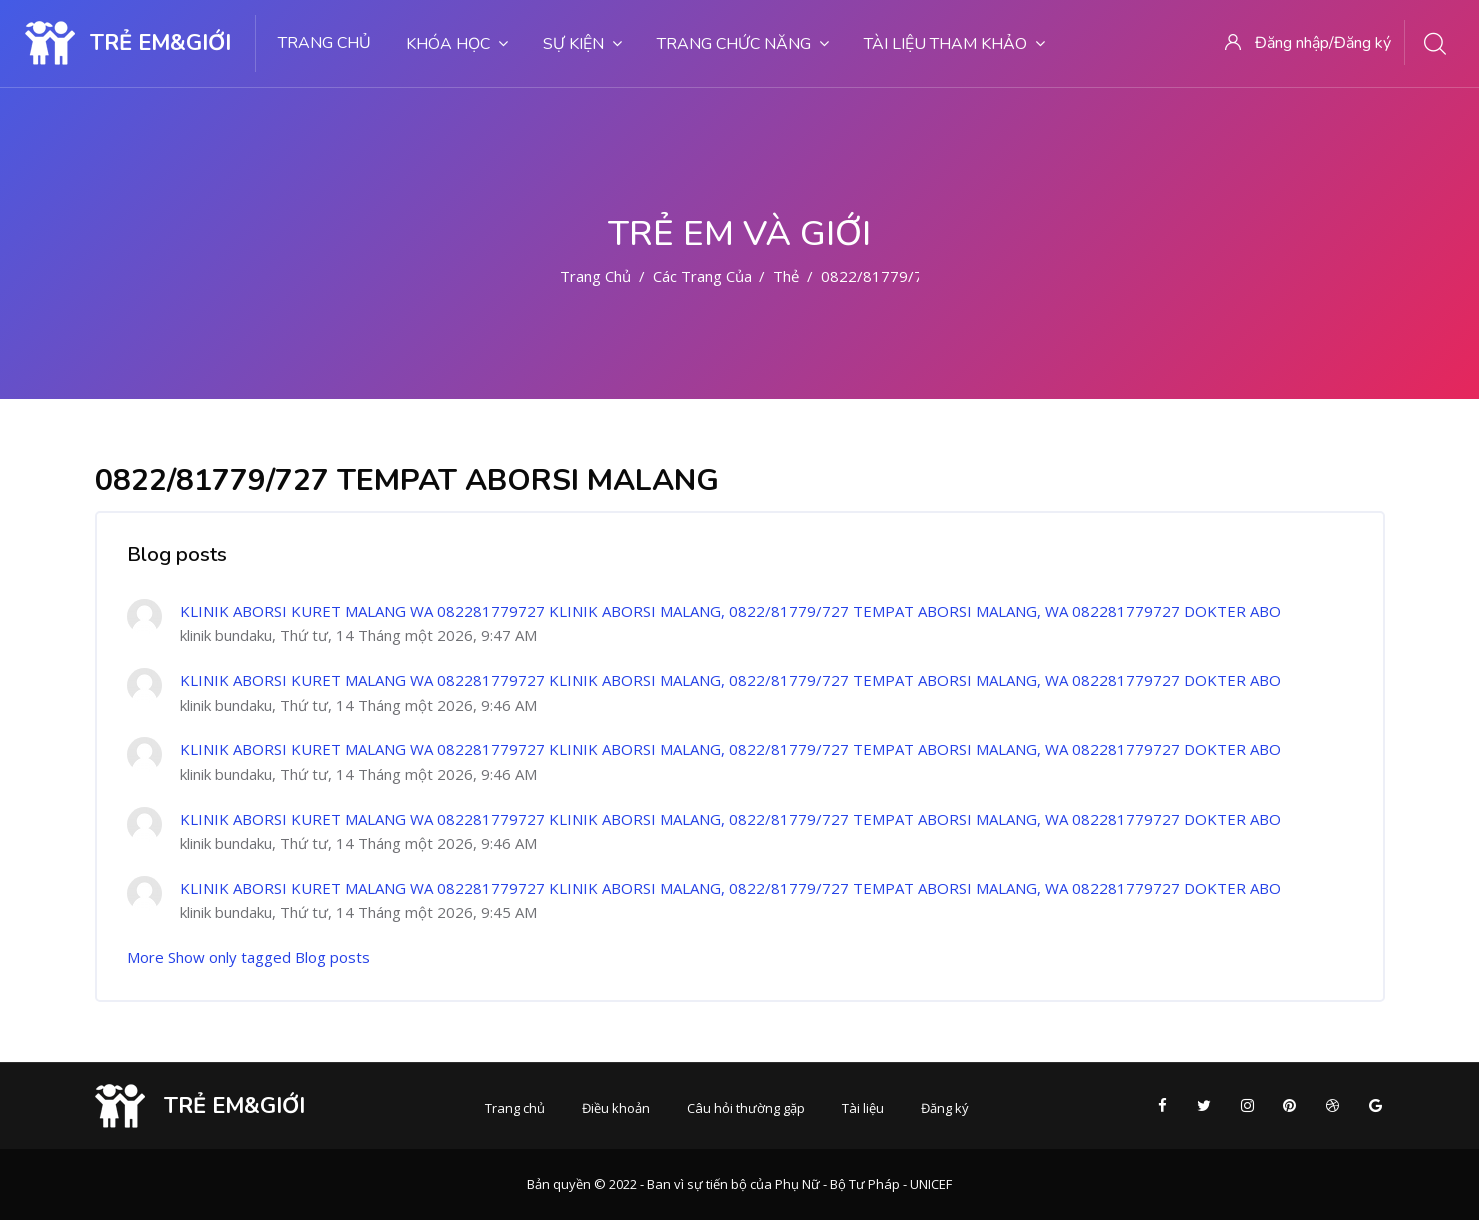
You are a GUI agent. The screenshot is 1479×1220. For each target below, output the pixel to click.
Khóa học (457, 44)
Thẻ (786, 276)
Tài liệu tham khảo (954, 44)
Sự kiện (582, 44)
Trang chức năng (743, 44)
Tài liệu (863, 1108)
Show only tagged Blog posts (269, 957)
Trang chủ (324, 43)
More (145, 957)
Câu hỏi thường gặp (746, 1108)
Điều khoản (616, 1108)
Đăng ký (945, 1108)
